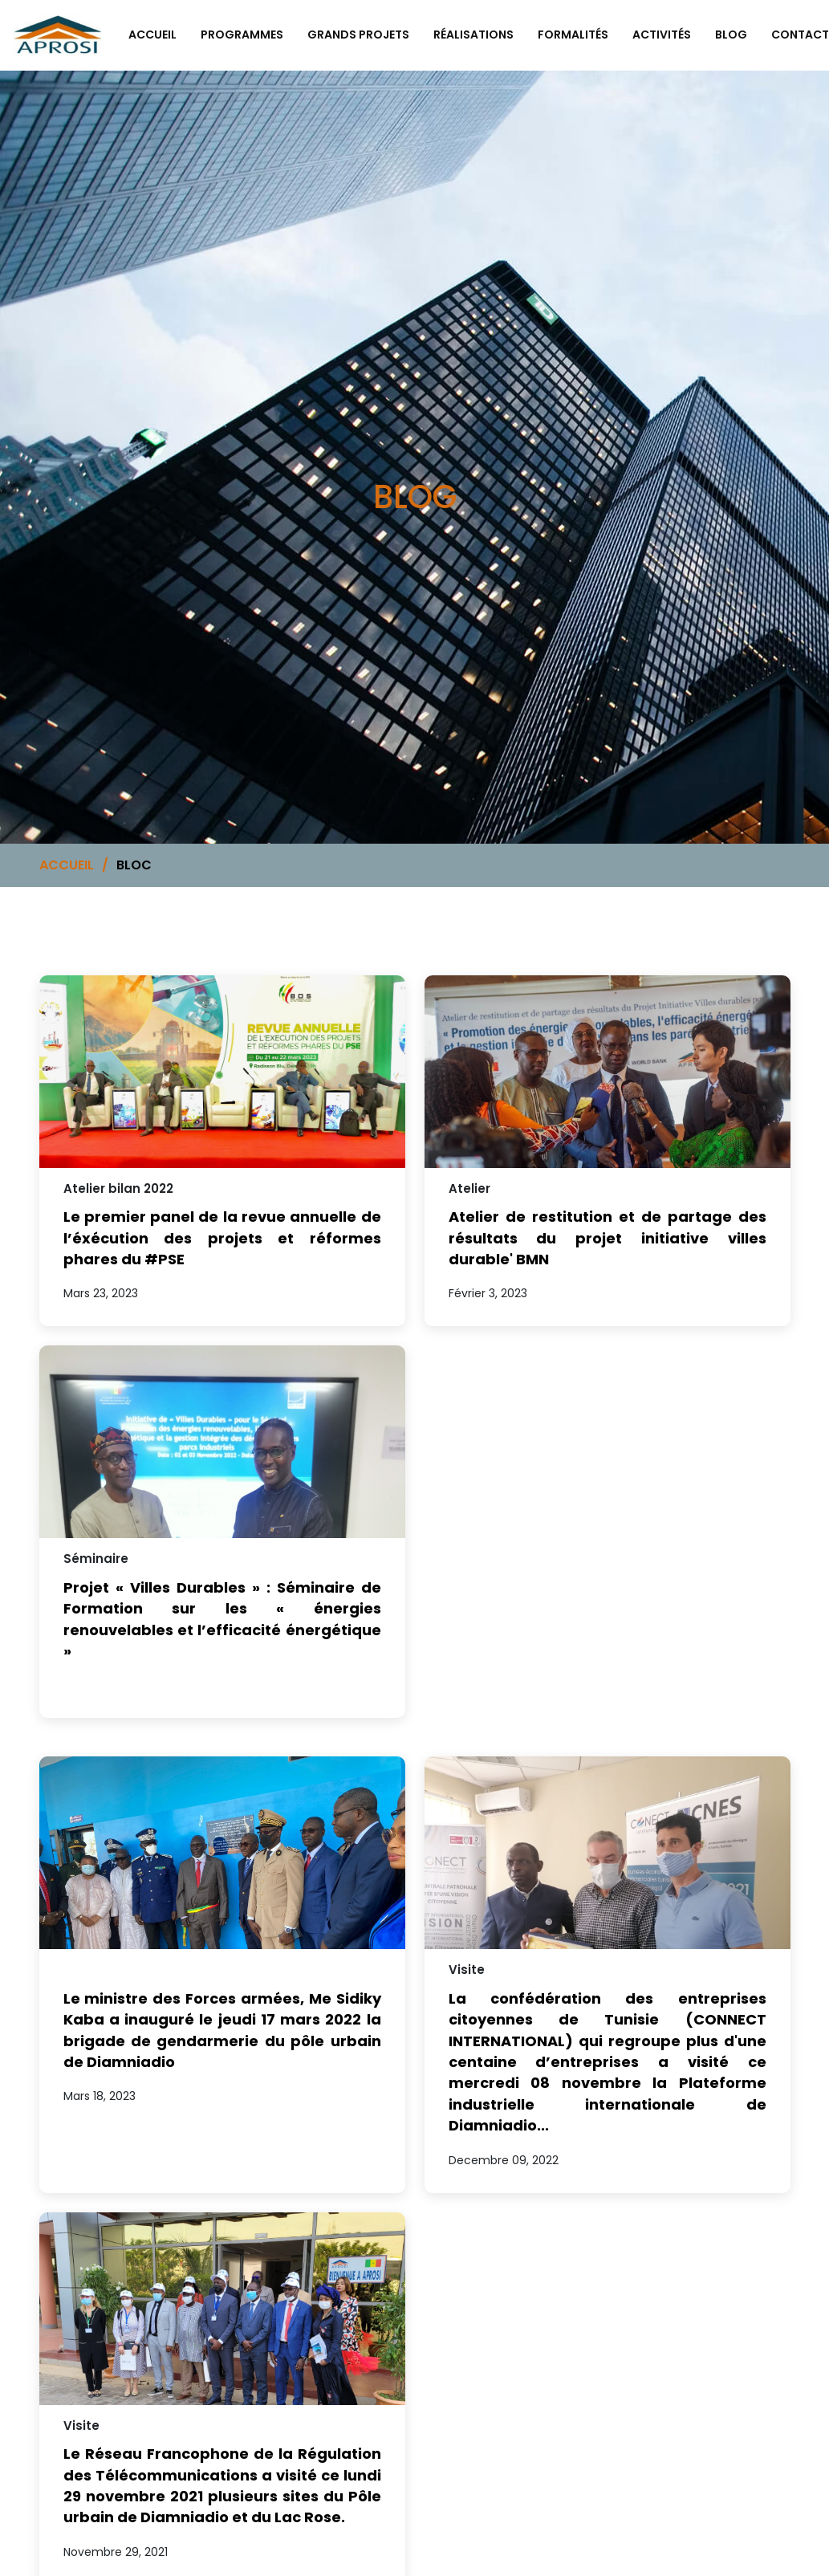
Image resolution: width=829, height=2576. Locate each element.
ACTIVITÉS (661, 34)
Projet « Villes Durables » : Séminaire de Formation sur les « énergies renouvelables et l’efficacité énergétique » (222, 1619)
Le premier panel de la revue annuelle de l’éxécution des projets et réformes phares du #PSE (222, 1238)
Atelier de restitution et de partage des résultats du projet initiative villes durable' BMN (607, 1238)
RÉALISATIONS (473, 34)
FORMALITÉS (573, 34)
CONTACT (800, 34)
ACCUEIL (66, 865)
